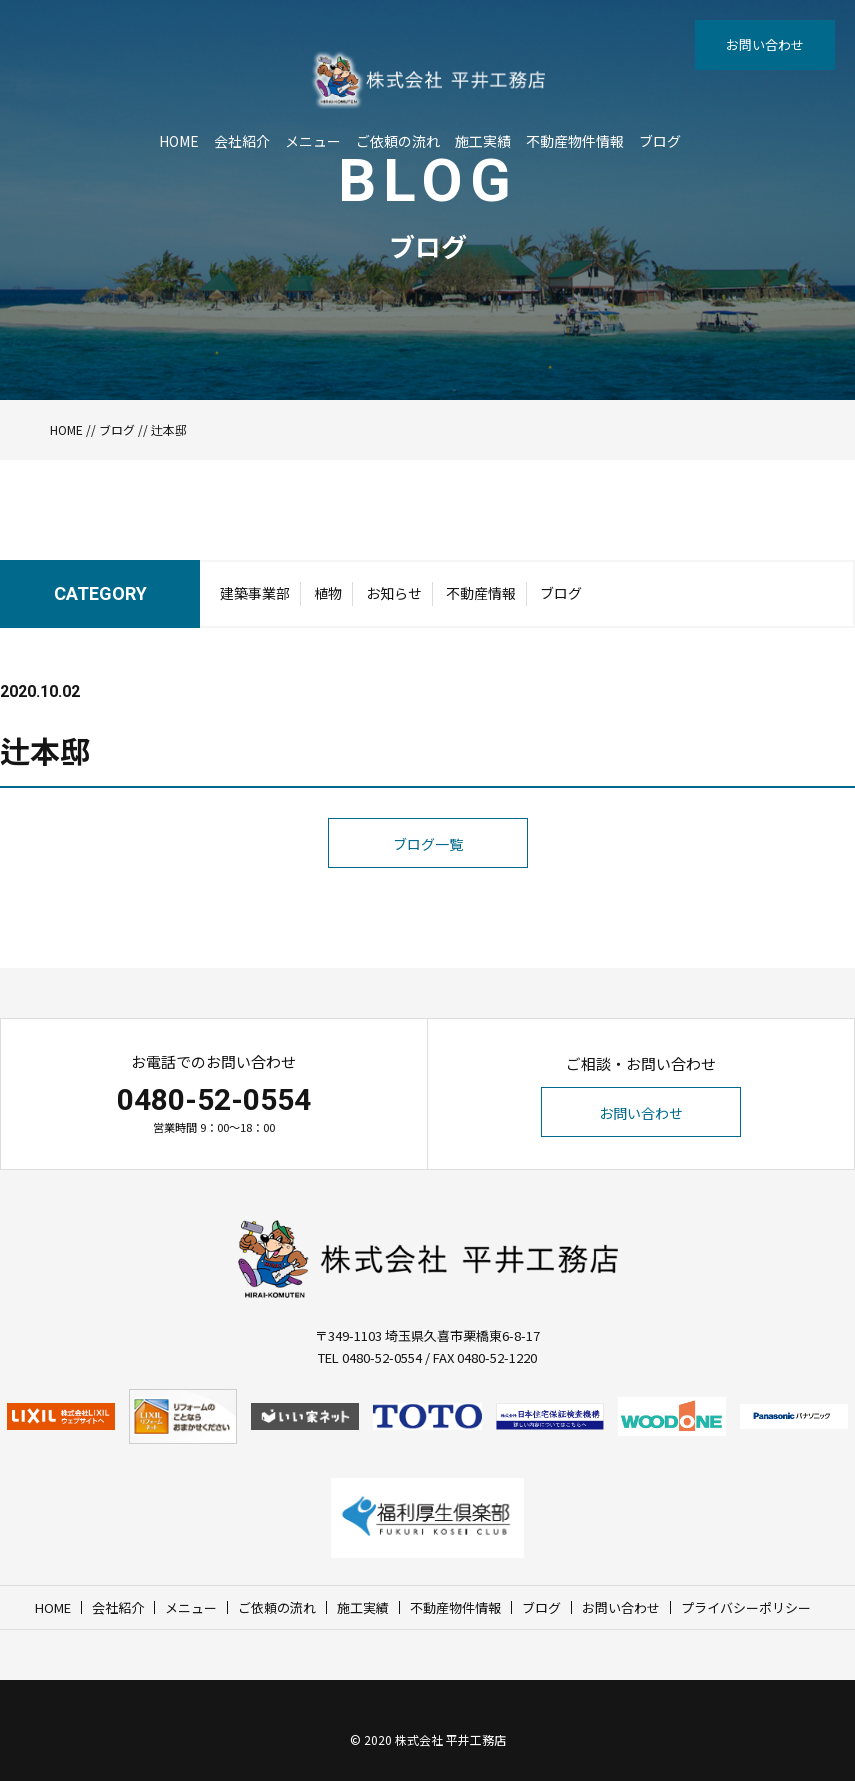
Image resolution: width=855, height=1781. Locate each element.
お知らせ (394, 593)
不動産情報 (481, 593)
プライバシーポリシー (746, 1607)
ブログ (660, 141)
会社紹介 (242, 141)
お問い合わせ (765, 44)
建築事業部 (255, 593)
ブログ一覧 (428, 844)
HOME (179, 141)
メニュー (313, 141)
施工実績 (483, 141)
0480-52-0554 (214, 1099)
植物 (328, 593)
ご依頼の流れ (398, 141)
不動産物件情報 (575, 141)
